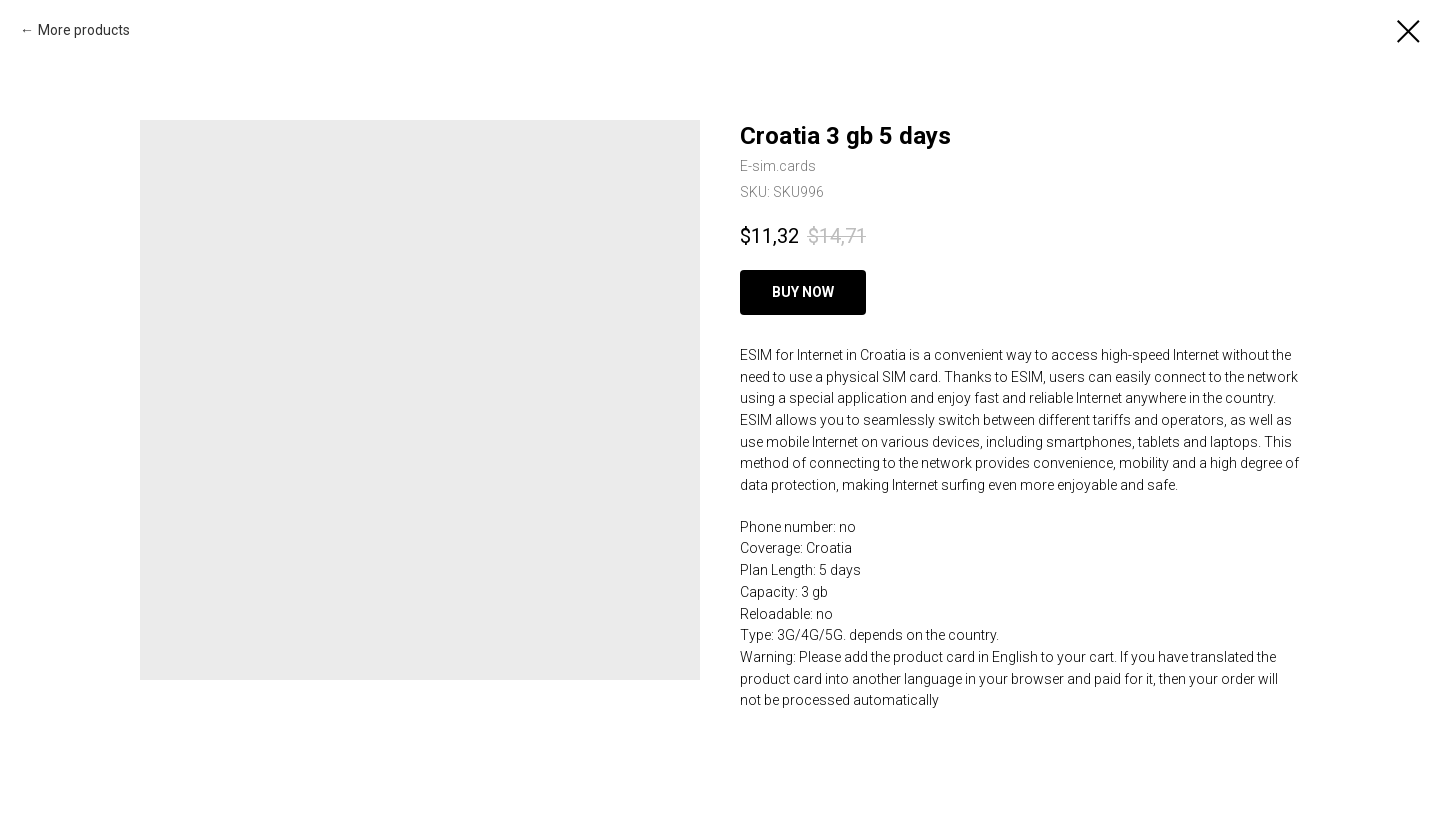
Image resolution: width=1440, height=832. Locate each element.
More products (84, 30)
